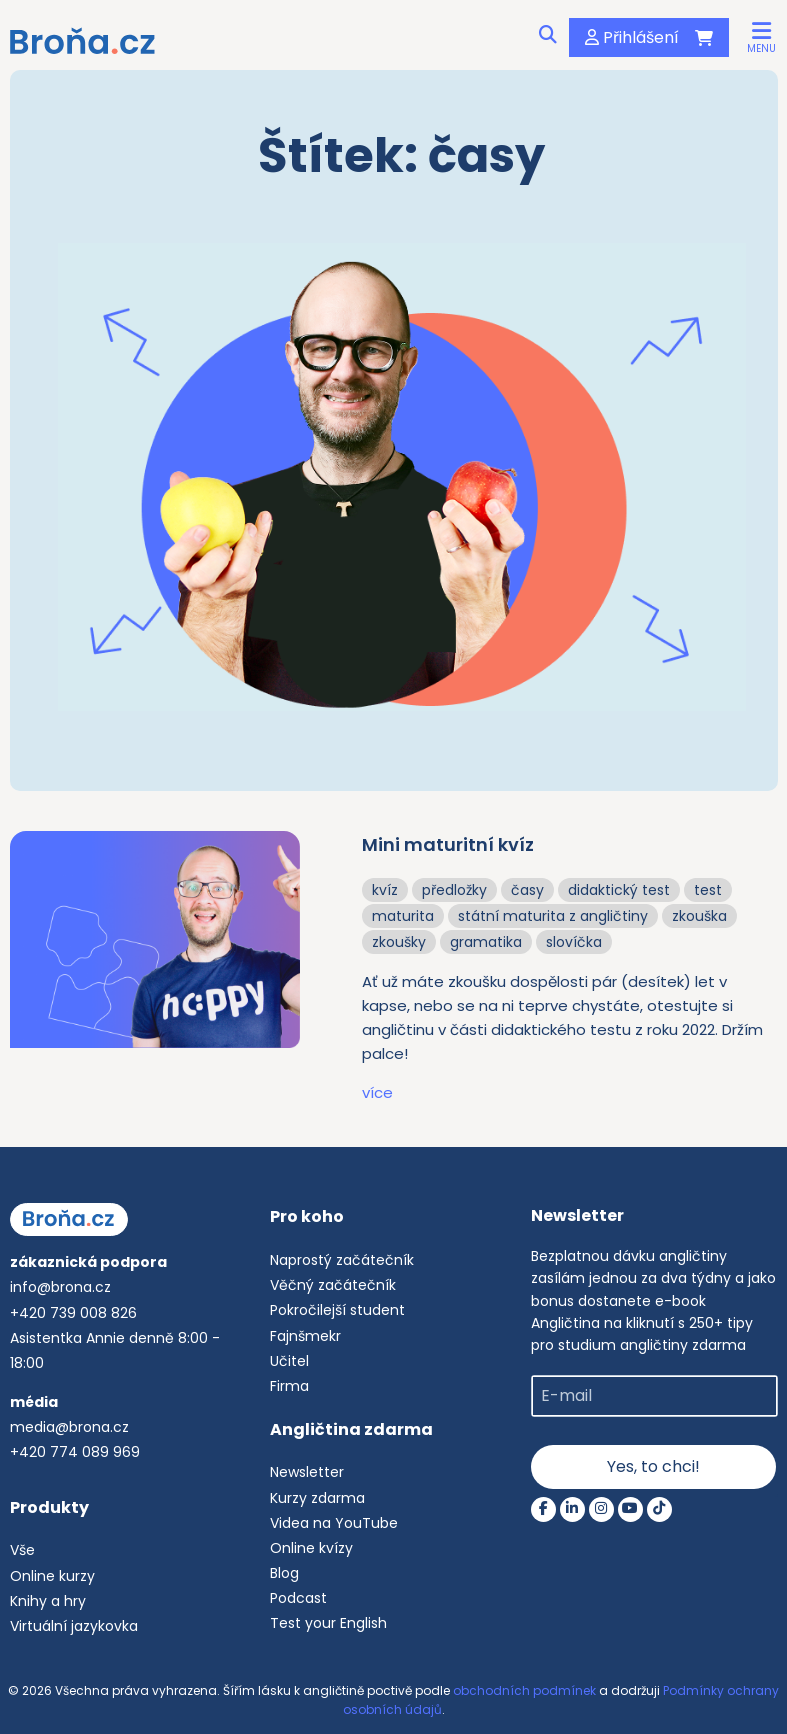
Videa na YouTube (334, 1523)
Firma (289, 1386)
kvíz (385, 890)
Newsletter (307, 1472)
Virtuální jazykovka (74, 1626)
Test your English (328, 1623)
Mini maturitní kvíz (448, 844)
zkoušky (399, 942)
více (377, 1092)
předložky (454, 890)
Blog (284, 1573)
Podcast (298, 1598)
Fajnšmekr (305, 1336)
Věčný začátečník (333, 1285)
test (708, 890)
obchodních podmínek (524, 1690)
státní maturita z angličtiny (553, 916)
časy (527, 890)
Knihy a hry (48, 1601)
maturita (403, 916)
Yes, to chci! (653, 1466)
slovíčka (574, 942)
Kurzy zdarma (317, 1498)
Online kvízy (311, 1548)
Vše (22, 1550)
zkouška (699, 916)
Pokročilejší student (337, 1310)
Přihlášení (632, 37)
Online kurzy (52, 1576)
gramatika (486, 942)
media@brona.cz (69, 1427)
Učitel (289, 1361)
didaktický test (619, 890)
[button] (761, 36)
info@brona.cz (60, 1287)
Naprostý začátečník (342, 1260)
